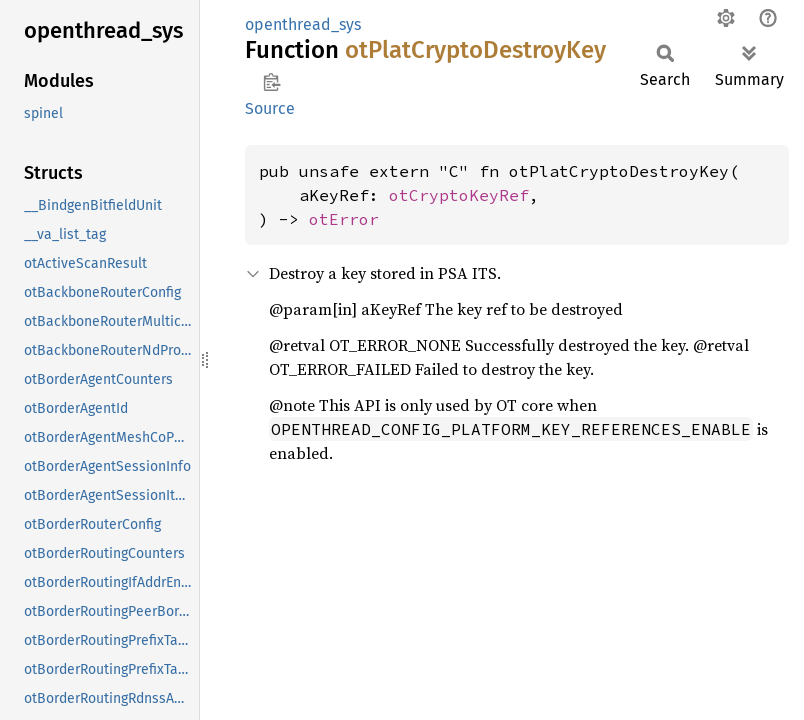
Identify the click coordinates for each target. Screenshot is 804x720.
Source (270, 108)
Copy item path (271, 82)
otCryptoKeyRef (459, 195)
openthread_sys (303, 24)
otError (344, 219)
